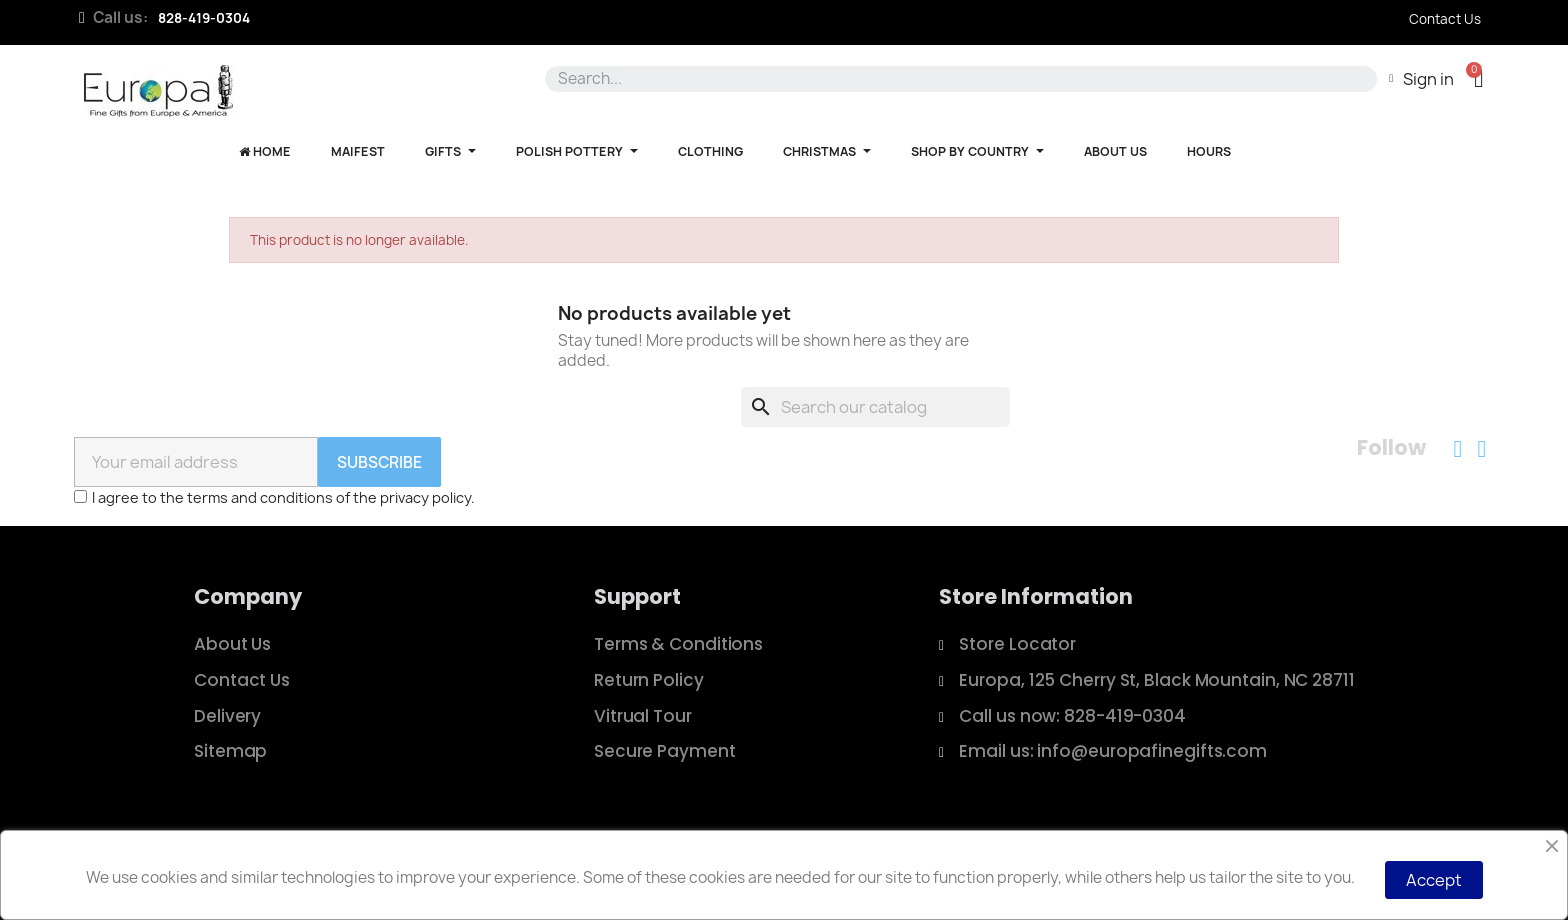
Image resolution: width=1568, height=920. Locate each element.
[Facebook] (1458, 449)
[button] (1478, 78)
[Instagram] (1482, 449)
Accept (1434, 880)
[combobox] (957, 79)
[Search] (875, 407)
